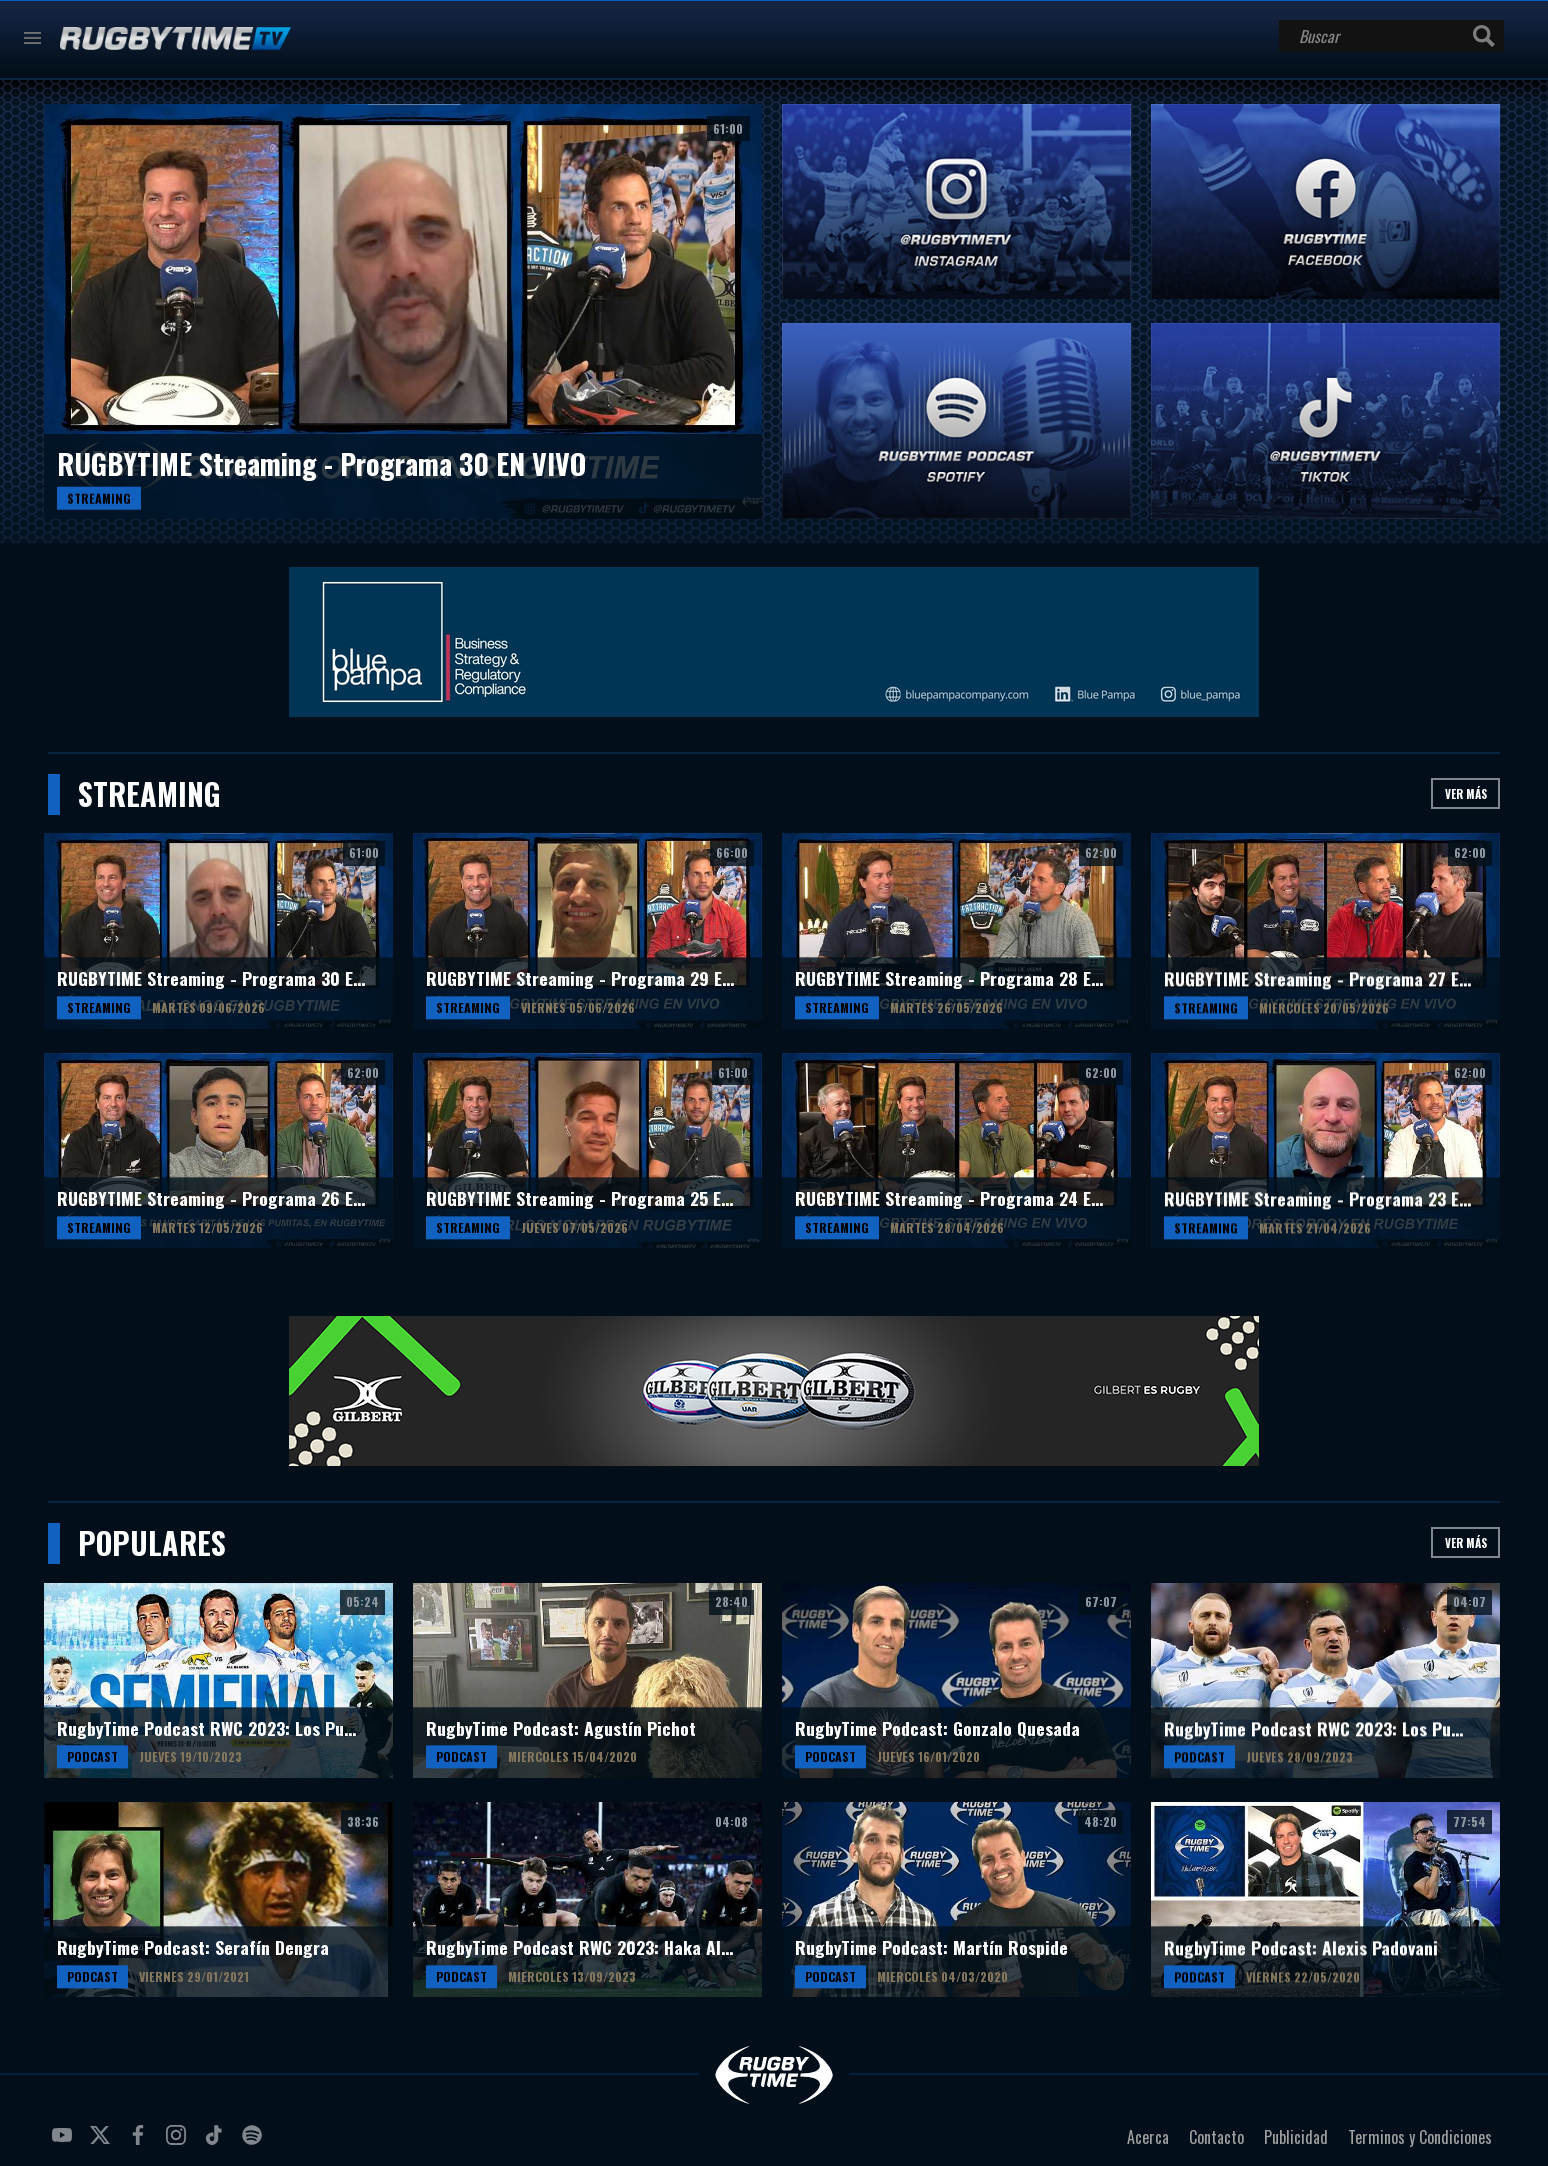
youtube (65, 2143)
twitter (103, 2143)
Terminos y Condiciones (1420, 2137)
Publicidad (1296, 2137)
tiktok (217, 2143)
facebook (141, 2143)
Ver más (1466, 793)
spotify (255, 2143)
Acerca (1148, 2137)
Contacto (1216, 2137)
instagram (179, 2143)
